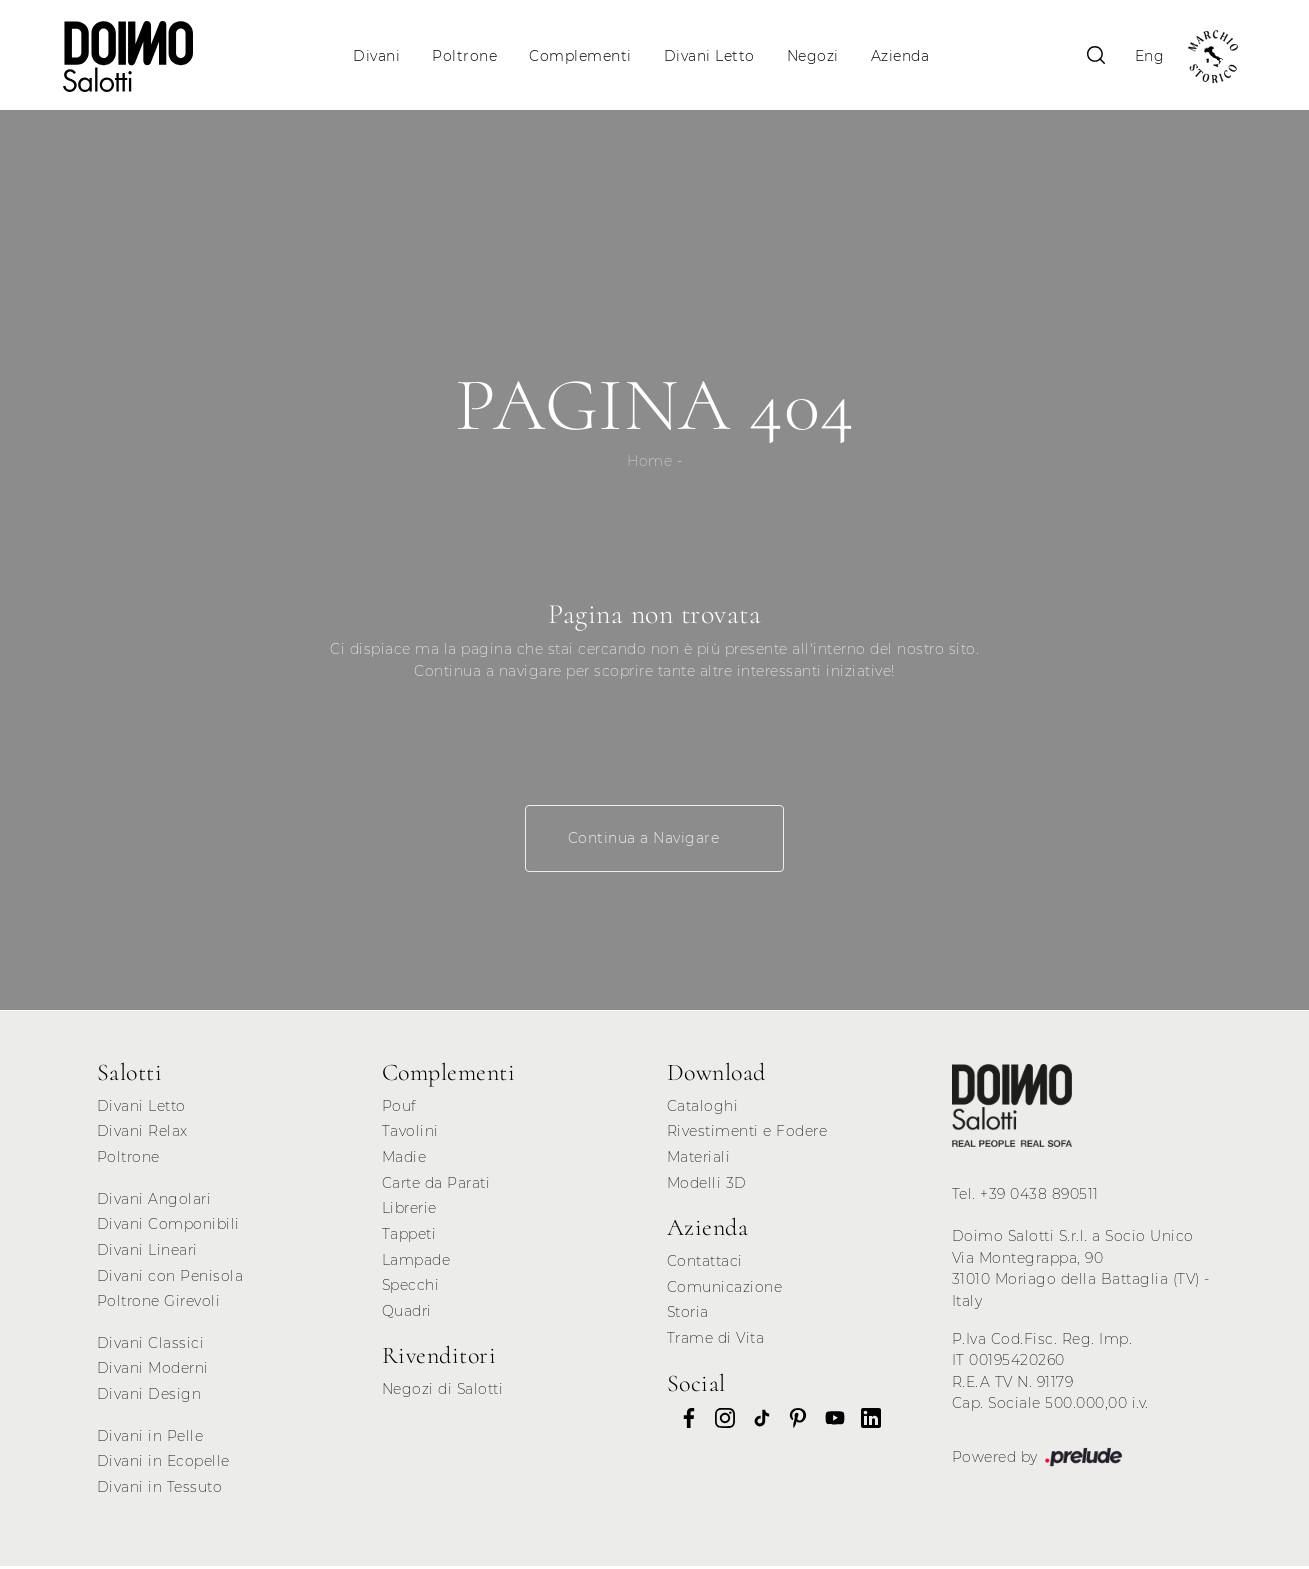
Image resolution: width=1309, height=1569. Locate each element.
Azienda (900, 56)
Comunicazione (725, 1290)
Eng (1146, 56)
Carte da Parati (436, 1186)
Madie (404, 1160)
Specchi (411, 1288)
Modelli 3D (707, 1186)
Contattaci (705, 1264)
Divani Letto (709, 56)
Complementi (581, 56)
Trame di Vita (716, 1341)
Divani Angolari (154, 1202)
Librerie (409, 1211)
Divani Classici (151, 1346)
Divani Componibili (168, 1227)
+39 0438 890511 (1039, 1197)
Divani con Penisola (170, 1278)
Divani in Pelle (150, 1439)
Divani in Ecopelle (163, 1464)
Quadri (407, 1314)
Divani (377, 56)
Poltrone (465, 56)
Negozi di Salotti (443, 1392)
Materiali (699, 1160)
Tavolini (410, 1134)
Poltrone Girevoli (159, 1304)
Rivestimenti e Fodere (747, 1134)
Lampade (416, 1262)
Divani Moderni (153, 1371)
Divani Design (149, 1397)
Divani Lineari (147, 1253)
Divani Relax (142, 1134)
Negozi (813, 56)
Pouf (399, 1109)
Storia (688, 1315)
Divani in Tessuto (160, 1490)
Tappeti (409, 1237)
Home (649, 464)
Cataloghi (703, 1109)
